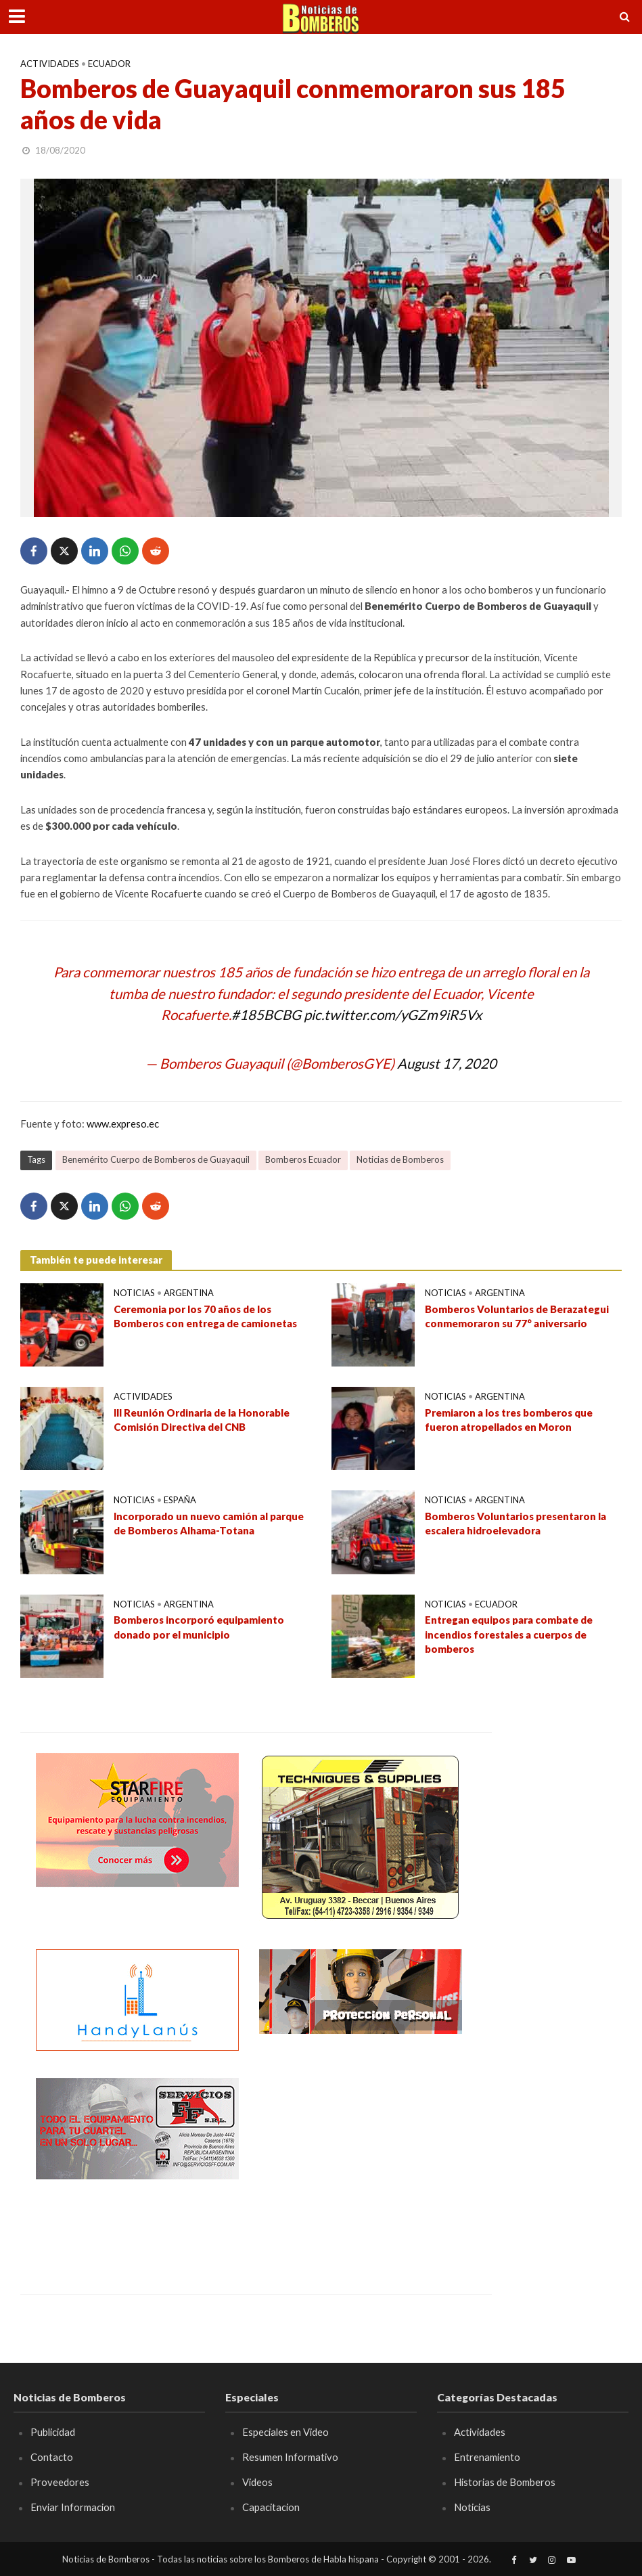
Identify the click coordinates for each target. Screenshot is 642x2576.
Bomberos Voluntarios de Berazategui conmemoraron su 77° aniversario (517, 1316)
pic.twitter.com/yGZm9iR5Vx (393, 1014)
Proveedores (59, 2482)
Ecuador (109, 63)
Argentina (189, 1292)
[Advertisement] (360, 2162)
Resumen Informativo (290, 2457)
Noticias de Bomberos (400, 1159)
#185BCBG (266, 1014)
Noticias (134, 1292)
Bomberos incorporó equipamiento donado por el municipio (199, 1627)
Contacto (51, 2457)
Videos (257, 2482)
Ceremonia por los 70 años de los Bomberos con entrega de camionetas (205, 1316)
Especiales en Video (285, 2432)
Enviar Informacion (72, 2507)
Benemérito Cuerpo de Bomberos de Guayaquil (156, 1159)
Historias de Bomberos (504, 2482)
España (180, 1499)
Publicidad (52, 2432)
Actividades (49, 63)
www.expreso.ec (123, 1123)
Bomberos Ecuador (303, 1159)
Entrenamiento (487, 2457)
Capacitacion (271, 2507)
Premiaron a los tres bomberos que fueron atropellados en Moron (509, 1419)
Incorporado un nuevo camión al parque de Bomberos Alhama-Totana (209, 1523)
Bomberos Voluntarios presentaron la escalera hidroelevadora (515, 1523)
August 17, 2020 (447, 1063)
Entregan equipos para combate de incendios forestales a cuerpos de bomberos (509, 1634)
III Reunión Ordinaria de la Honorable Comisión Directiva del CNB (202, 1419)
